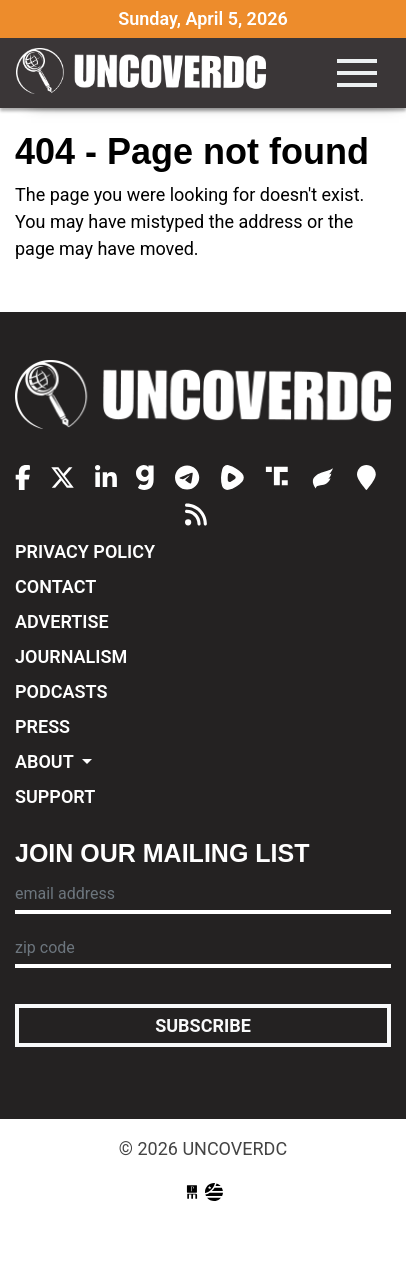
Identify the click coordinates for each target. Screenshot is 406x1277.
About (46, 761)
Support (55, 796)
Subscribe (203, 1025)
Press (42, 726)
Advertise (62, 621)
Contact (55, 586)
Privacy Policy (85, 551)
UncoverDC (141, 73)
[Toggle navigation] (357, 73)
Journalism (71, 656)
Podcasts (61, 691)
